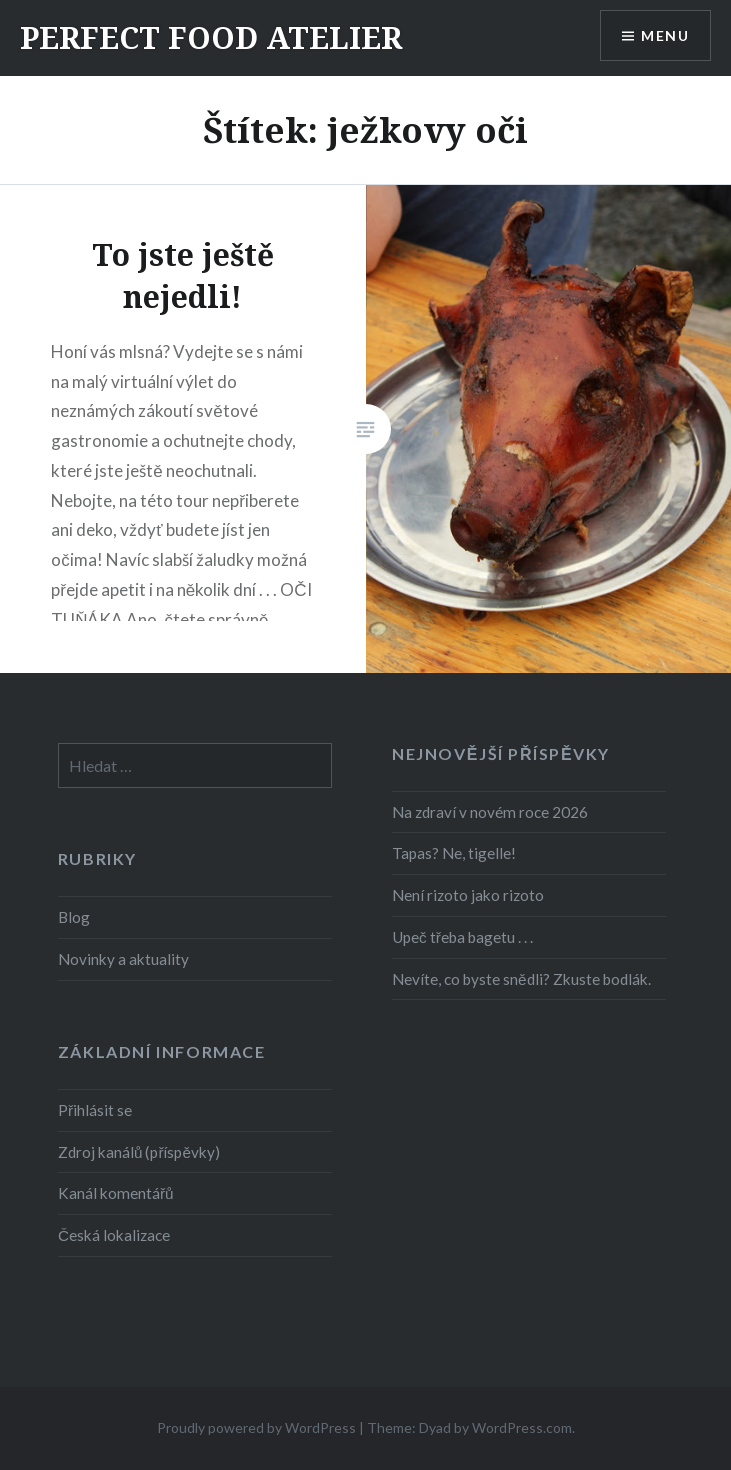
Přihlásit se (95, 1110)
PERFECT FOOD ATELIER (211, 37)
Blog (74, 917)
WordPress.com (522, 1427)
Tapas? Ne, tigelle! (454, 853)
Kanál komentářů (116, 1193)
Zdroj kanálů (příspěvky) (139, 1152)
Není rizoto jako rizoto (468, 895)
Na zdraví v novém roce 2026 (490, 812)
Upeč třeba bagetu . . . (462, 937)
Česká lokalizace (114, 1235)
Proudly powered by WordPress (256, 1427)
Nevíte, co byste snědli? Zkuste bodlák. (521, 979)
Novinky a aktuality (123, 959)
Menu (665, 35)
